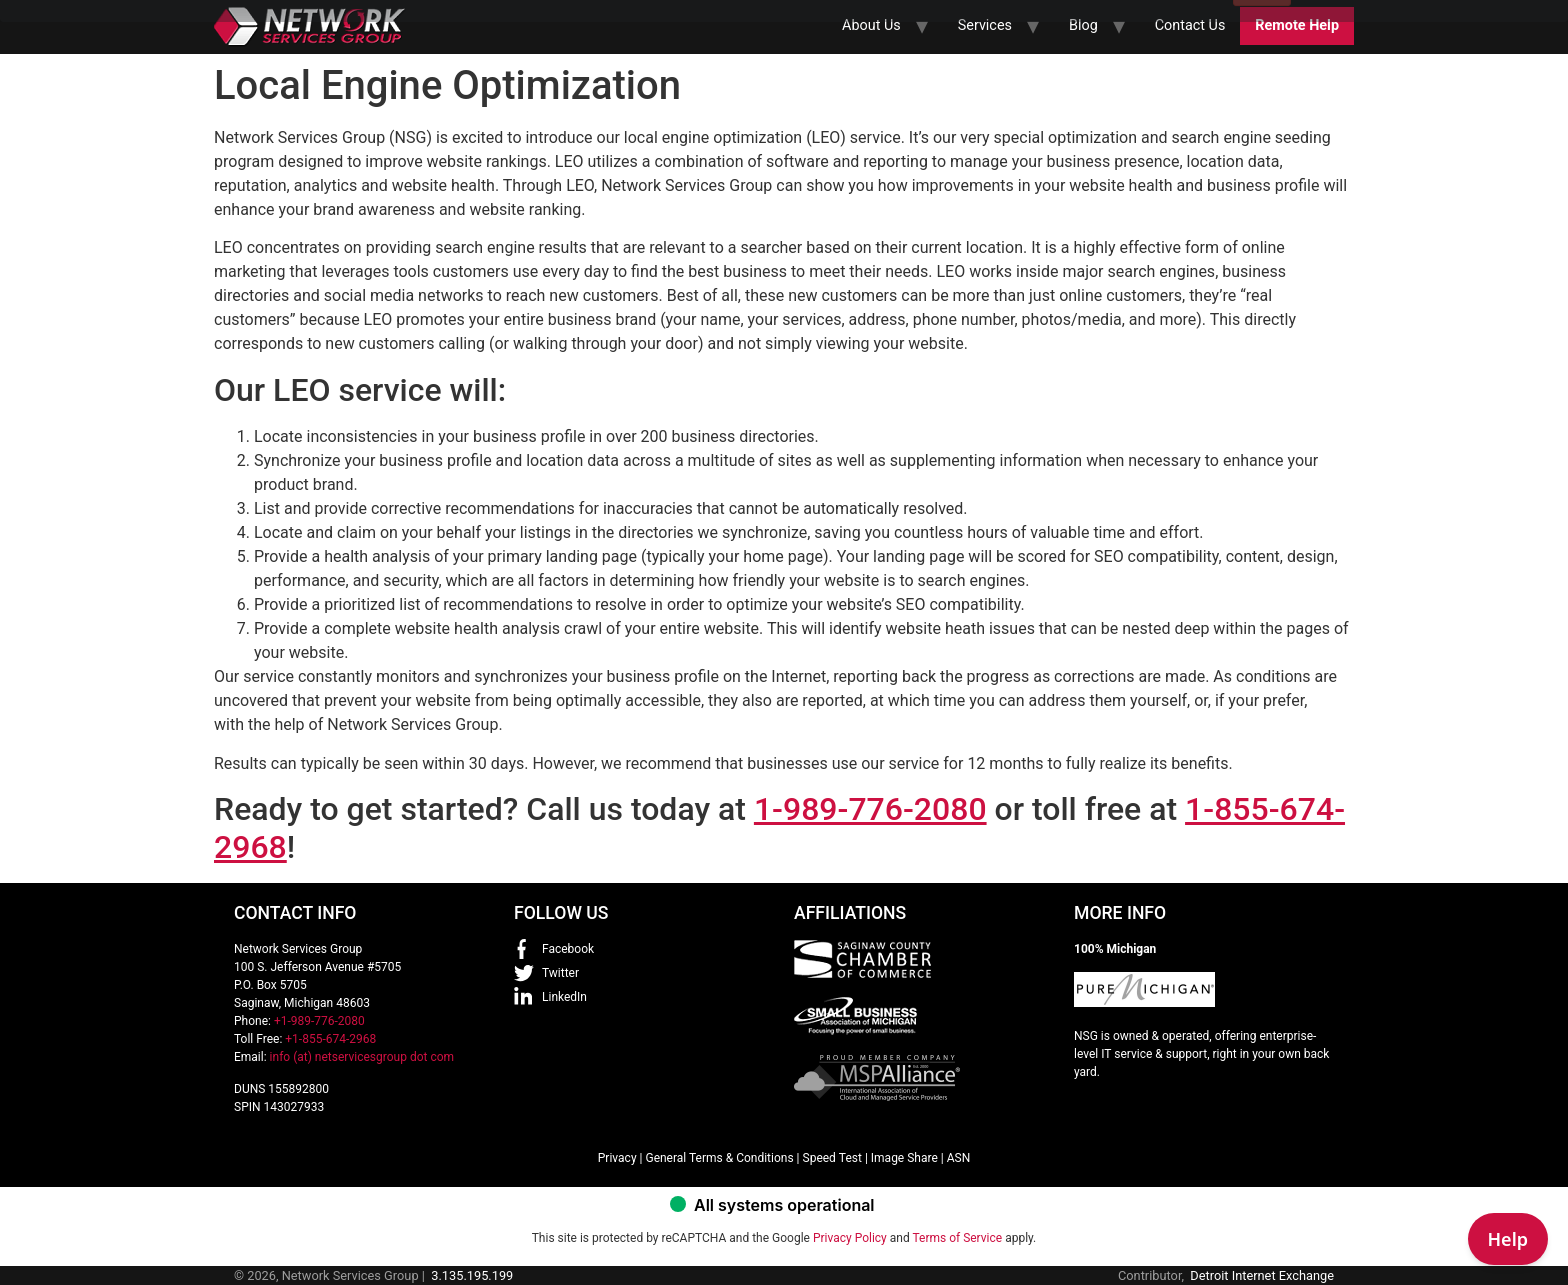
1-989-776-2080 (870, 809)
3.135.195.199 (472, 1275)
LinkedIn (564, 997)
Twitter (560, 973)
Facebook (568, 949)
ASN (959, 1158)
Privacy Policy (850, 1238)
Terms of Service (957, 1238)
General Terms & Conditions (719, 1158)
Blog (1083, 25)
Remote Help (1297, 25)
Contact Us (1190, 25)
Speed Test (832, 1158)
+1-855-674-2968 (330, 1039)
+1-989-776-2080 (319, 1021)
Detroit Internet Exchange (1262, 1275)
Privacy (617, 1158)
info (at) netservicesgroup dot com (362, 1057)
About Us (871, 25)
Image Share (904, 1158)
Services (985, 25)
